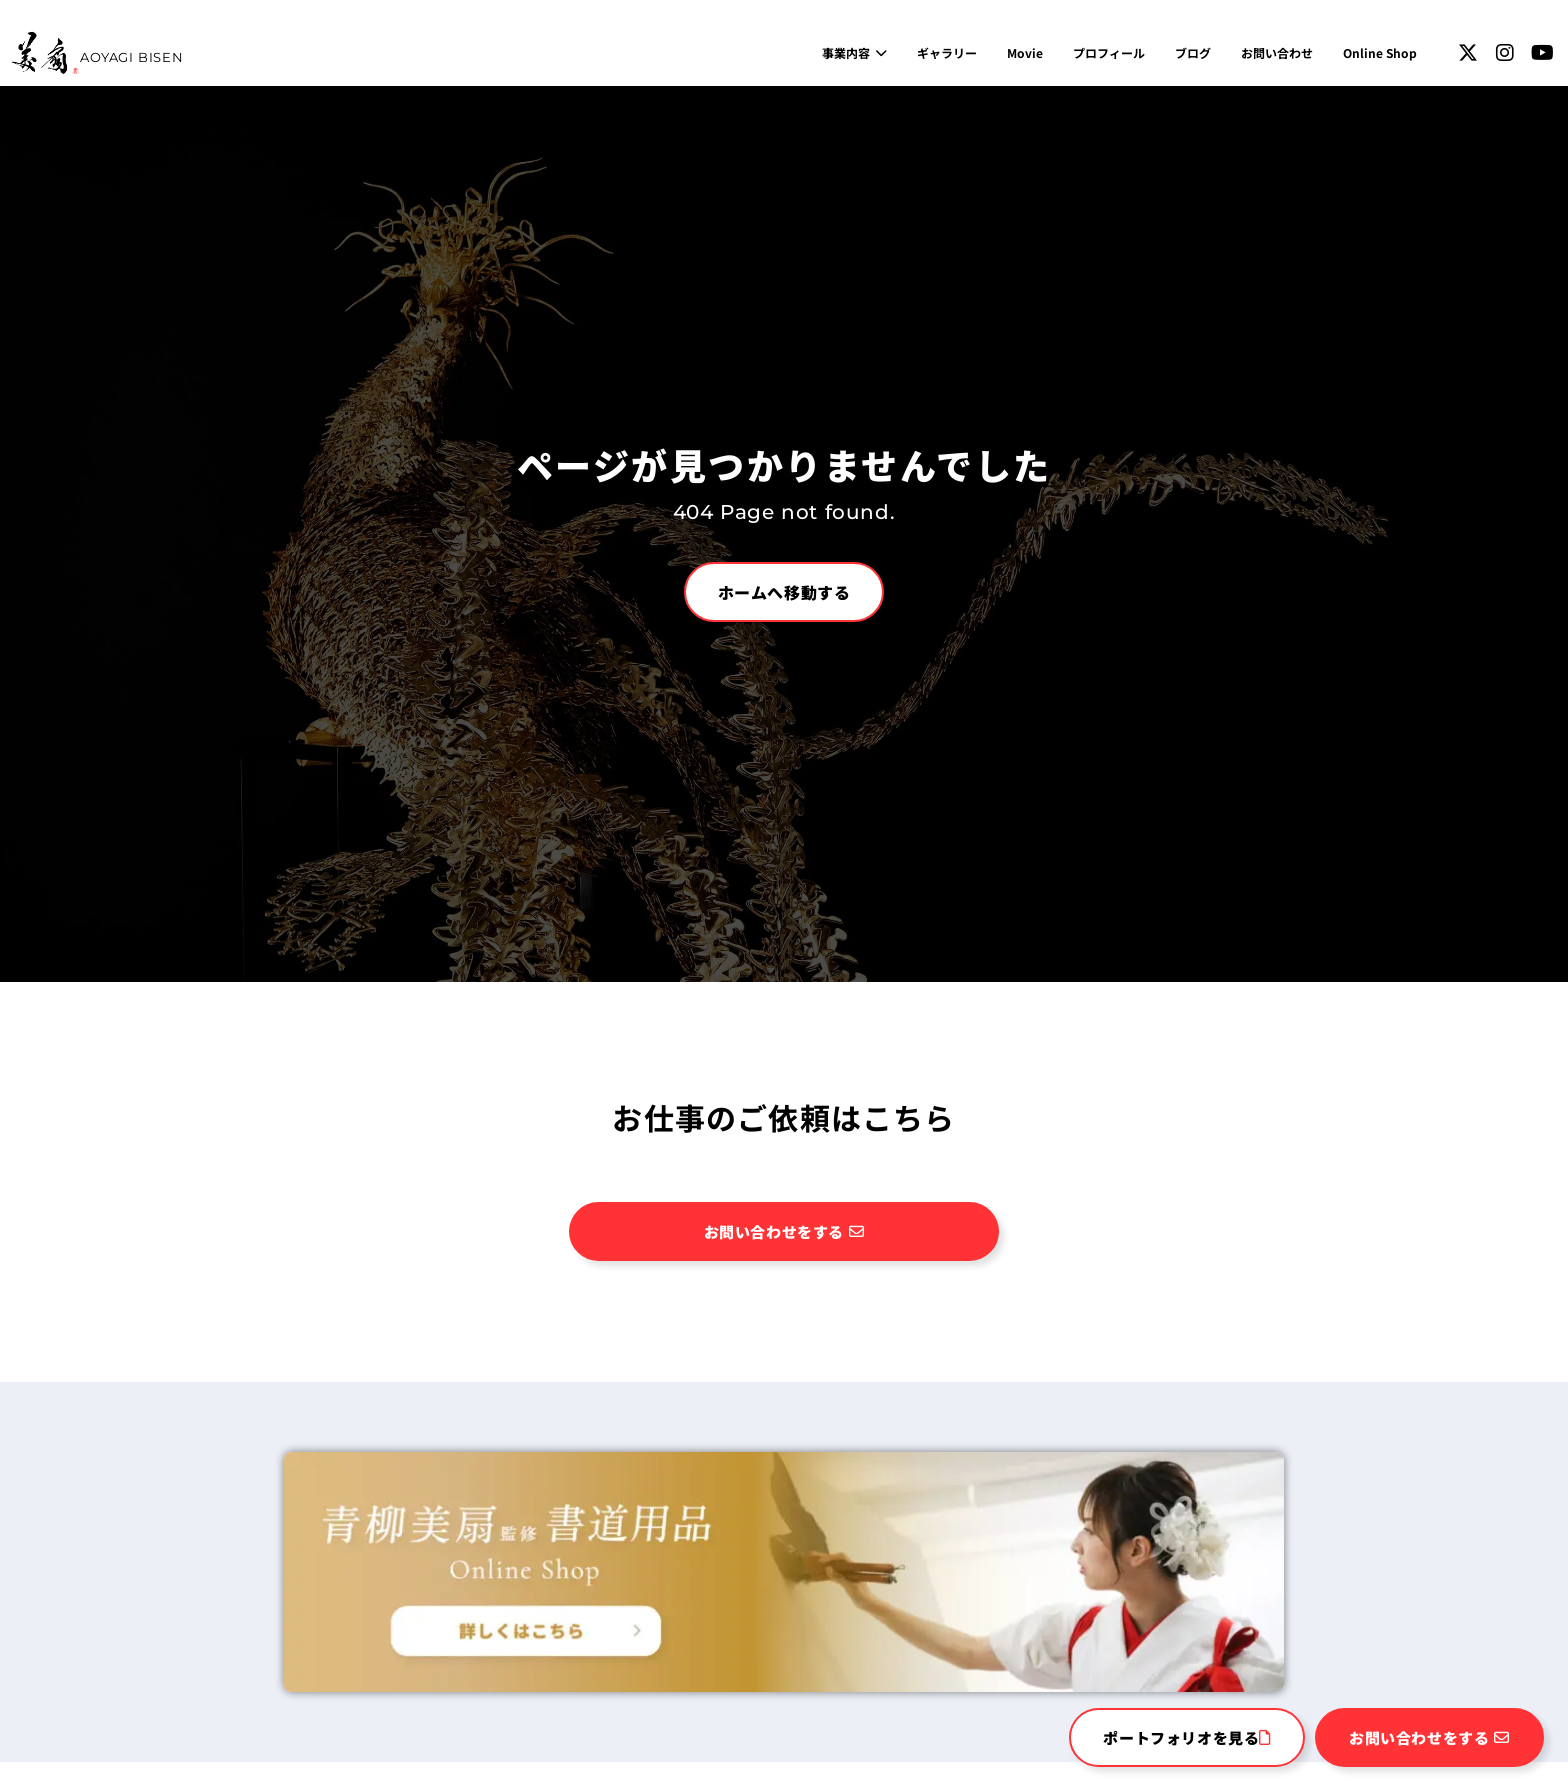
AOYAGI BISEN (131, 57)
